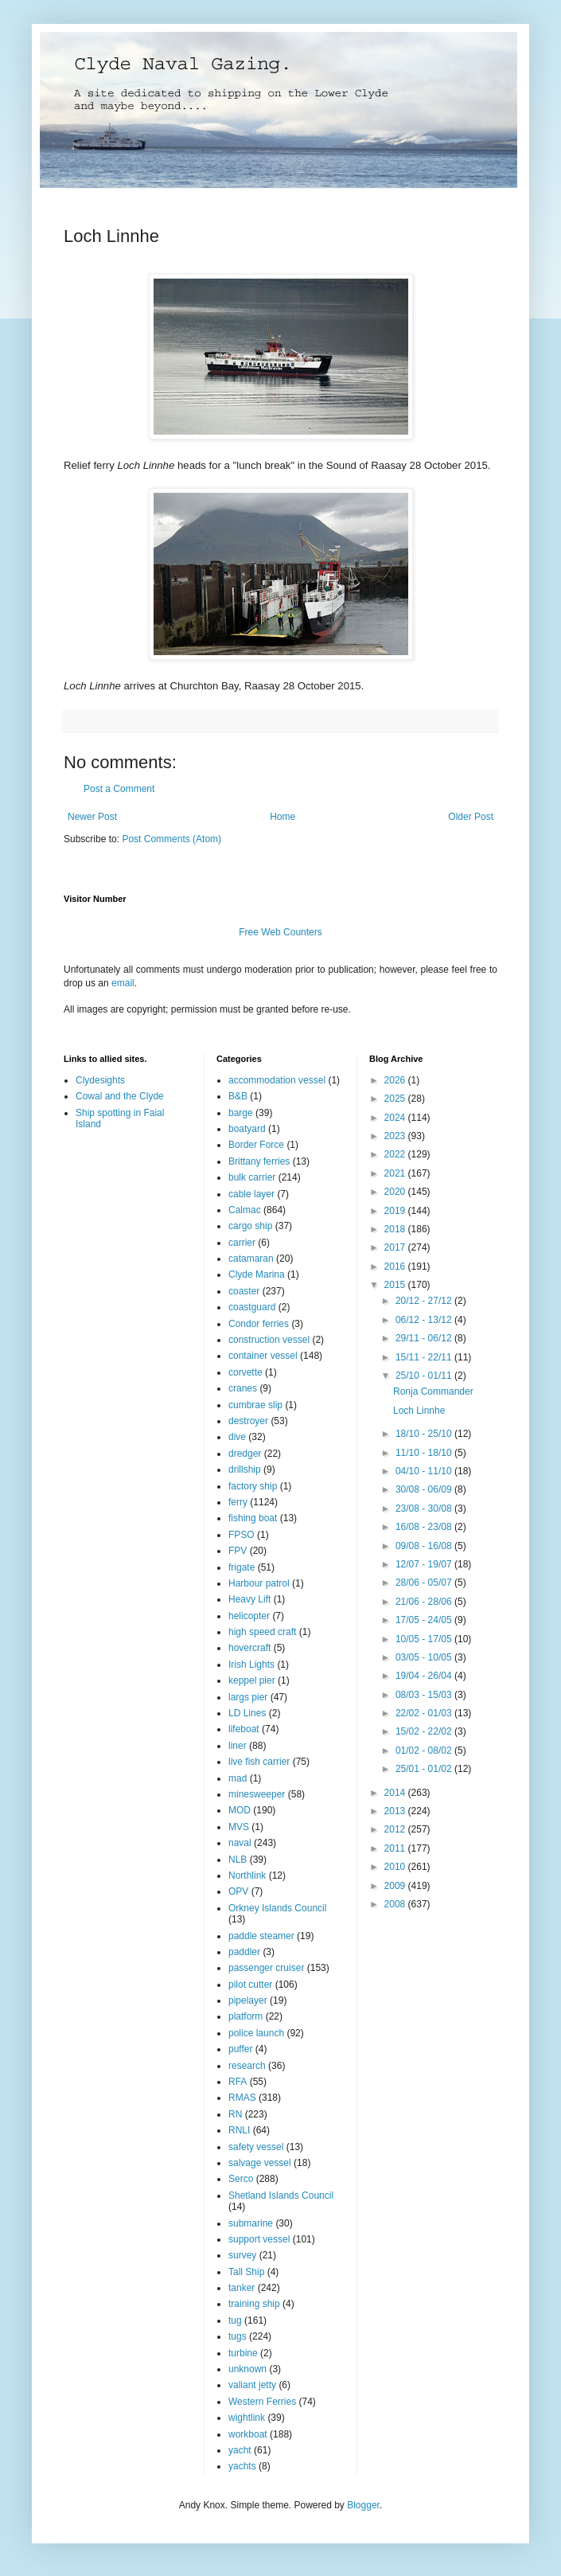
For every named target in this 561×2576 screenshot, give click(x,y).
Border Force (256, 1144)
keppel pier (251, 1680)
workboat (247, 2434)
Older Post (470, 816)
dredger (244, 1453)
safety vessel (255, 2147)
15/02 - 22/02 (424, 1731)
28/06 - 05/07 (424, 1582)
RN (235, 2114)
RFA (237, 2081)
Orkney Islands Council (277, 1908)
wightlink (246, 2417)
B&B (237, 1096)
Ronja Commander (433, 1391)
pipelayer (247, 2000)
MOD (239, 1810)
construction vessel (269, 1339)
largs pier (247, 1697)
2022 (396, 1154)
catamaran (251, 1258)
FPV (237, 1550)
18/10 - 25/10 (424, 1433)
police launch (256, 2033)
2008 (396, 1904)
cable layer (251, 1194)
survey (242, 2255)
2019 (396, 1210)
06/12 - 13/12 (424, 1319)
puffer (240, 2049)
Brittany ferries (259, 1161)
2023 (396, 1136)
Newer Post (92, 816)
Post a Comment (119, 788)
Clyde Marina (256, 1274)
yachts (242, 2466)
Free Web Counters (280, 932)
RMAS (242, 2097)
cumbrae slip (255, 1405)
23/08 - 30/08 (424, 1508)
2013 (396, 1811)
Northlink (247, 1875)
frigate (241, 1567)
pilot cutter (250, 1984)
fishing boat (252, 1518)
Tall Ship (246, 2271)
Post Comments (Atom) (171, 839)
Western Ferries (262, 2401)
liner (237, 1745)
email (122, 983)
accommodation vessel (276, 1080)
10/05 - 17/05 (424, 1639)
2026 (396, 1080)
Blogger (363, 2505)
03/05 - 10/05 (424, 1657)
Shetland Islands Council (280, 2195)
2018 (396, 1229)
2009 (396, 1885)
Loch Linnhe (419, 1410)
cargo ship (250, 1225)
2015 (396, 1284)
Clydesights (100, 1080)
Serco (240, 2178)
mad (237, 1778)
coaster (243, 1291)
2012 (396, 1829)
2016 (396, 1266)
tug (235, 2320)
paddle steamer (261, 1936)
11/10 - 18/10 (424, 1452)
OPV (238, 1891)
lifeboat (243, 1729)
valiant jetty (252, 2385)
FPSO (241, 1534)
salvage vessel (259, 2162)
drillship (244, 1469)
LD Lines (247, 1713)
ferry (237, 1502)
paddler (244, 1951)
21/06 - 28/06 (424, 1601)
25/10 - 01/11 (424, 1375)
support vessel (259, 2239)
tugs (237, 2336)
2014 (396, 1792)
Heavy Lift (249, 1599)
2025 (396, 1098)
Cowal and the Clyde (120, 1096)
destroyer (248, 1421)
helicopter (249, 1616)
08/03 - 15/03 (424, 1694)
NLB (237, 1859)
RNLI (239, 2130)
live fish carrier (259, 1761)
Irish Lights (251, 1664)
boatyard (247, 1128)
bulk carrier (251, 1177)
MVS (238, 1826)
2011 (396, 1848)
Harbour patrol (259, 1583)
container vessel (263, 1355)
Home (282, 816)
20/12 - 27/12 (424, 1300)
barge (240, 1112)
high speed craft (262, 1631)
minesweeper (256, 1794)
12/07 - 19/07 (424, 1564)
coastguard (251, 1307)
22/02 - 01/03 (424, 1713)
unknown (247, 2369)
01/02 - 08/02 (424, 1750)
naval (239, 1842)
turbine (243, 2353)
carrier (241, 1242)
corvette (245, 1372)
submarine (250, 2223)
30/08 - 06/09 (424, 1489)
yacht (239, 2450)
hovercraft (249, 1647)
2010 (396, 1866)
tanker (241, 2287)
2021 (396, 1173)
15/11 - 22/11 (424, 1357)
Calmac (244, 1210)
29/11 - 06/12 (424, 1338)
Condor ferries (258, 1323)
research (247, 2065)
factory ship (252, 1486)
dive (237, 1436)
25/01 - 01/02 (424, 1768)
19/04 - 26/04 (424, 1675)
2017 (396, 1247)
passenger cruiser (266, 1967)
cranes (242, 1388)
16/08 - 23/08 (424, 1526)
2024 (396, 1117)
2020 (396, 1191)
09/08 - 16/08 (424, 1545)
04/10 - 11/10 (424, 1471)
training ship (254, 2303)
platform (245, 2016)
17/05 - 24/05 (424, 1620)
